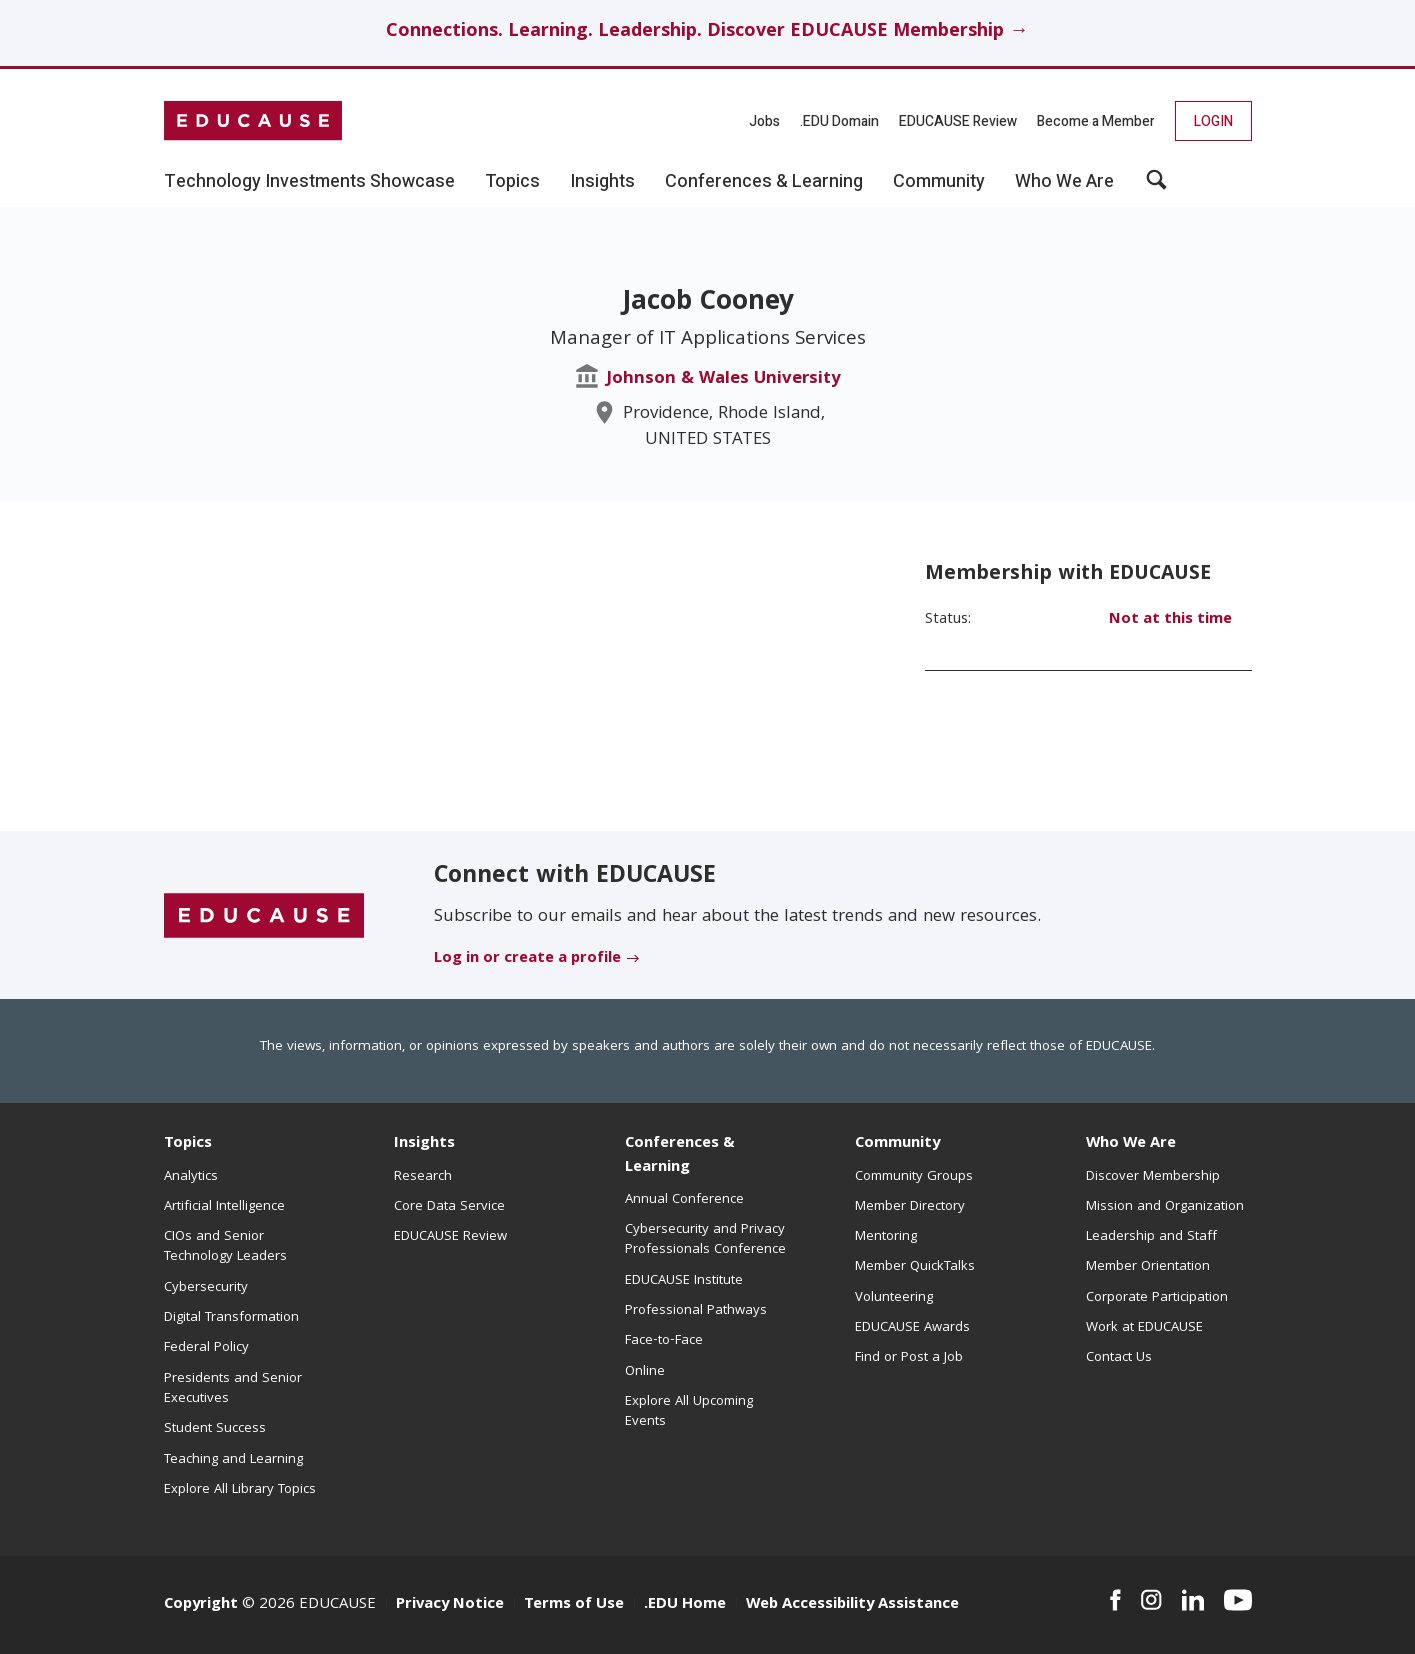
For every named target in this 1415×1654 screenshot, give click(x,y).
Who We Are (1131, 1144)
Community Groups (914, 1177)
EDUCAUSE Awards (912, 1328)
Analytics (191, 1177)
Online (645, 1372)
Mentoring (886, 1237)
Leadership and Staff (1151, 1237)
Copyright (201, 1605)
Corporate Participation (1157, 1298)
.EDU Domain (839, 121)
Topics (188, 1144)
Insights (424, 1144)
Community (897, 1144)
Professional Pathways (696, 1311)
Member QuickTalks (915, 1267)
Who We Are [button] (1064, 182)
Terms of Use (574, 1605)
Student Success (215, 1429)
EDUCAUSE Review (958, 121)
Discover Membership (1153, 1177)
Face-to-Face (664, 1341)
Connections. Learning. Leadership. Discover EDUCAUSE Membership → (707, 32)
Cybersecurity (206, 1288)
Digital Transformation (231, 1318)
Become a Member (1096, 121)
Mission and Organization (1165, 1207)
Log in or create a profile (527, 959)
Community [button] (939, 182)
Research (423, 1177)
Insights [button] (602, 182)
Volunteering (894, 1298)
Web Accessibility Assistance (852, 1605)
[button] (1156, 187)
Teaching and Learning (233, 1460)
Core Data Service (449, 1207)
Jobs (764, 121)
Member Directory (910, 1207)
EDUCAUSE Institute (684, 1281)
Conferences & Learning (680, 1155)
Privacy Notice (450, 1605)
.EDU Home (685, 1605)
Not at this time (1170, 620)
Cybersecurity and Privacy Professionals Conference (705, 1240)
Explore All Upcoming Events (689, 1412)
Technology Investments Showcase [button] (309, 182)
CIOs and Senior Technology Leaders (225, 1247)
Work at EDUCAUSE (1144, 1328)
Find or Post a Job (909, 1358)
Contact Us (1119, 1358)
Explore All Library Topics (240, 1490)
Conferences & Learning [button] (764, 182)
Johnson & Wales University (723, 379)
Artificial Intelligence (224, 1207)
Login (1213, 121)
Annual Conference (684, 1200)
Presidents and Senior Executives (233, 1389)
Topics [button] (512, 182)
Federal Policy (206, 1348)
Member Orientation (1148, 1267)
